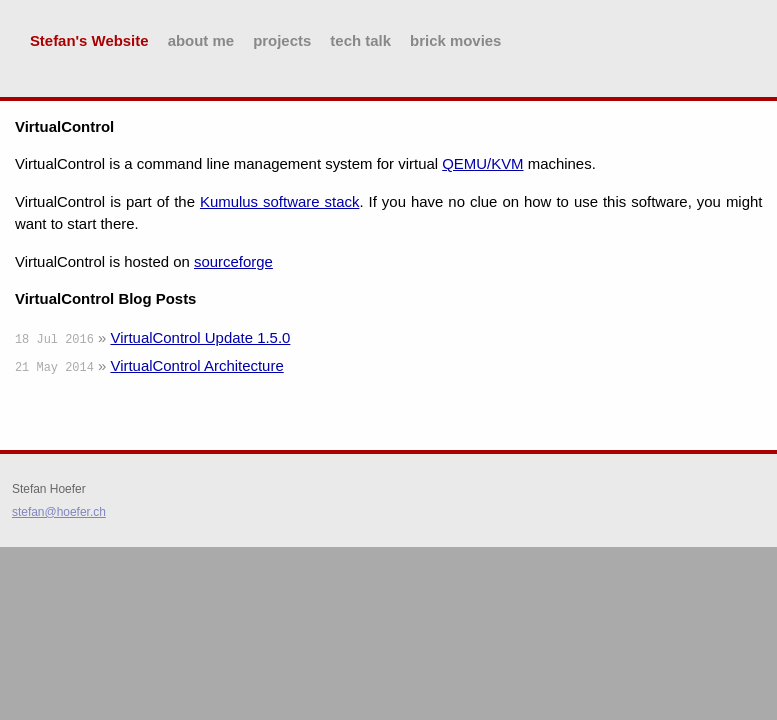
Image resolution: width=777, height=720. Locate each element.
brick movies (455, 40)
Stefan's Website (89, 40)
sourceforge (233, 261)
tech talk (360, 40)
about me (201, 40)
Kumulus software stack (279, 201)
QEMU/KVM (482, 163)
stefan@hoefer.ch (59, 512)
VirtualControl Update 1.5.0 (200, 337)
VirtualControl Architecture (196, 365)
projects (282, 40)
